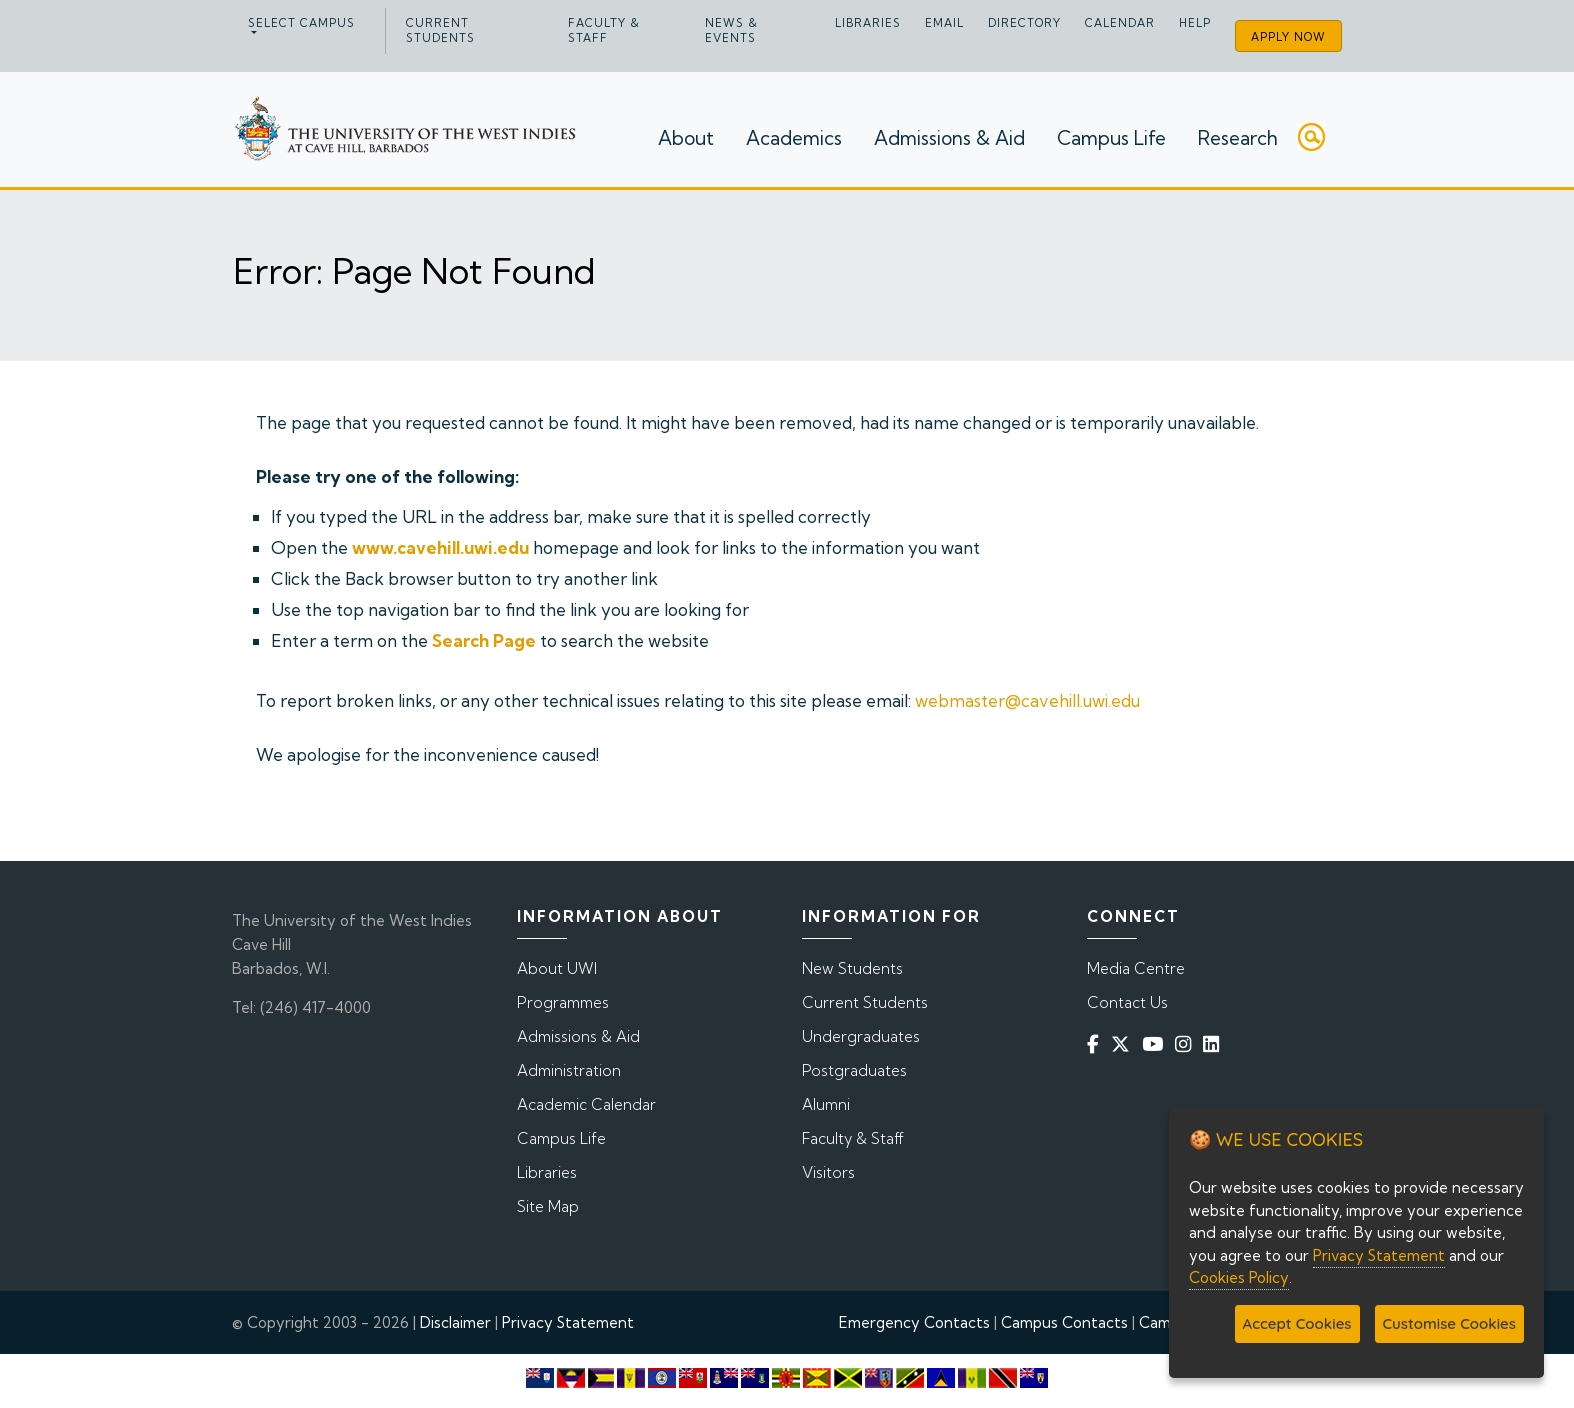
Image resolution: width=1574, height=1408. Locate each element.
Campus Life (1111, 138)
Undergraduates (861, 1036)
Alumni (826, 1104)
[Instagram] (1187, 1044)
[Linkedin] (1215, 1044)
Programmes (563, 1002)
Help (1195, 23)
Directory (1024, 23)
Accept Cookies (1297, 1323)
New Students (852, 968)
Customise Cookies (1449, 1323)
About (686, 138)
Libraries (868, 23)
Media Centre (1136, 968)
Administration (569, 1070)
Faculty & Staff (604, 30)
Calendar (1120, 23)
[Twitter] (1124, 1044)
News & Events (731, 30)
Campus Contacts (1064, 1322)
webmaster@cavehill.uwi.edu (1027, 700)
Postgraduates (854, 1070)
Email (944, 23)
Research (1238, 138)
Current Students (440, 30)
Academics (794, 138)
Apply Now (1288, 37)
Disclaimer (455, 1322)
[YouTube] (1156, 1044)
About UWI (557, 968)
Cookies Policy (1239, 1277)
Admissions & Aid (949, 138)
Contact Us (1127, 1002)
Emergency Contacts (914, 1322)
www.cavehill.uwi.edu (440, 547)
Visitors (828, 1172)
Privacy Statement (568, 1322)
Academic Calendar (586, 1104)
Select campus (301, 23)
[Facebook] (1097, 1044)
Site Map (548, 1206)
